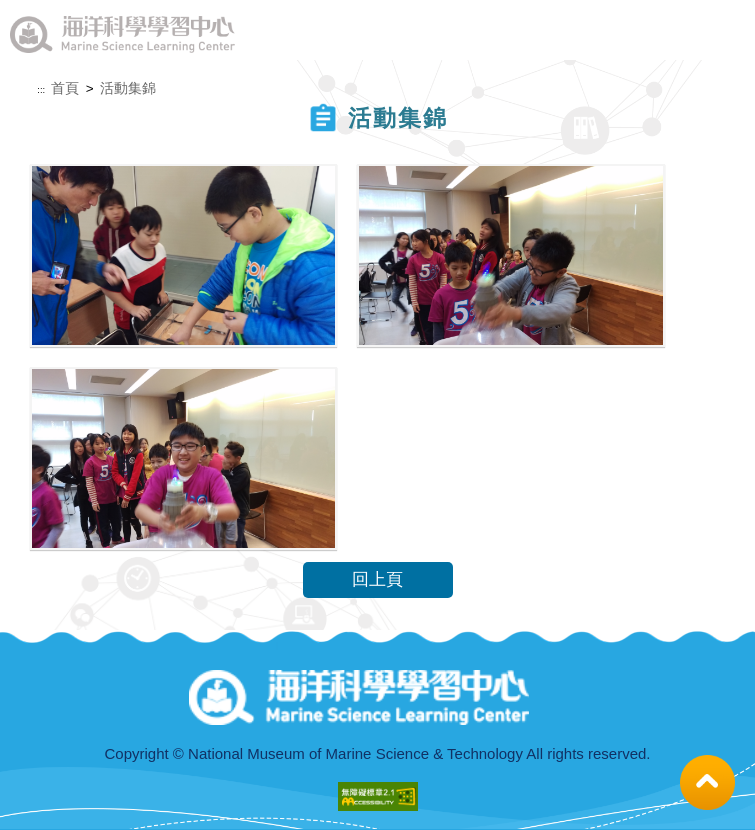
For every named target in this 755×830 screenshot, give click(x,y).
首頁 (65, 88)
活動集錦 (128, 88)
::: (41, 90)
